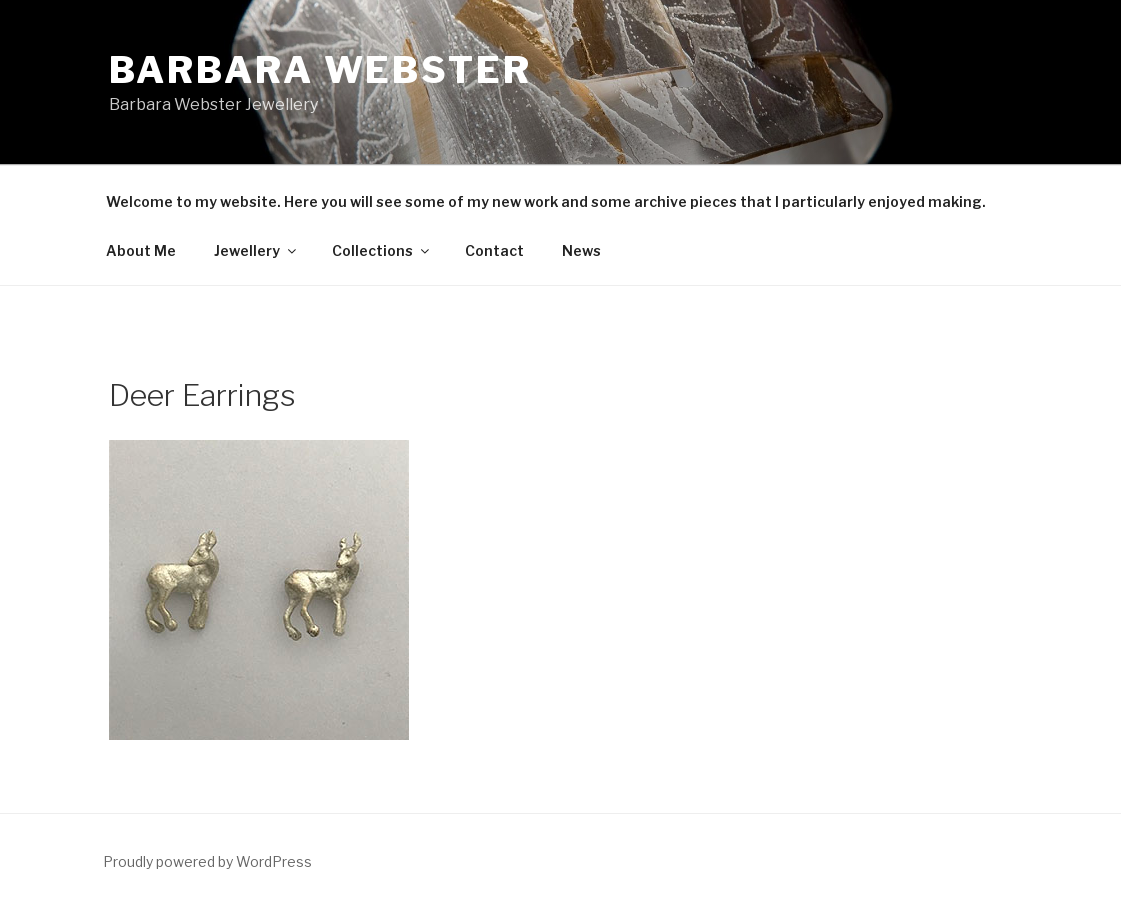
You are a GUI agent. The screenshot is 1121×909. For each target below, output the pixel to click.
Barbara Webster (320, 70)
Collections (382, 250)
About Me (141, 250)
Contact (494, 250)
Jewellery (256, 250)
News (581, 250)
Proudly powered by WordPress (207, 861)
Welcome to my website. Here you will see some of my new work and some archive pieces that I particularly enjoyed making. (546, 201)
